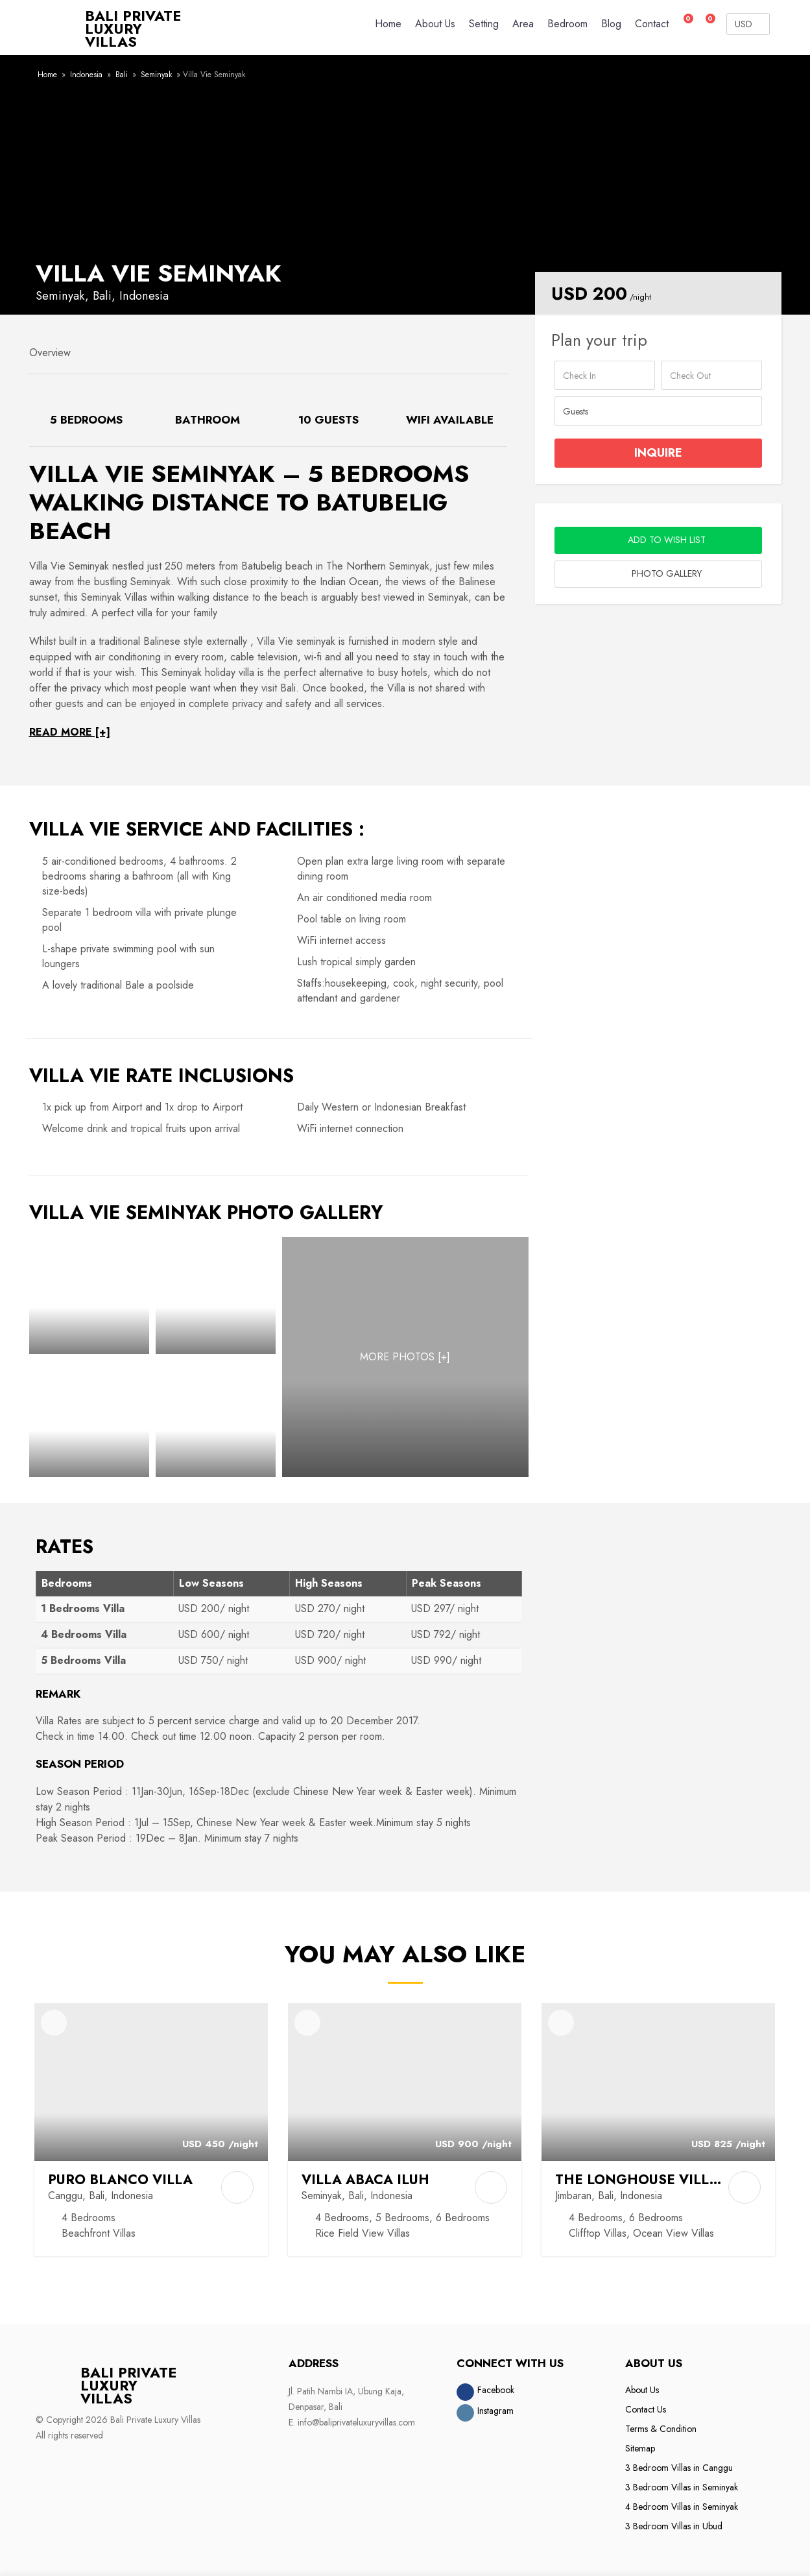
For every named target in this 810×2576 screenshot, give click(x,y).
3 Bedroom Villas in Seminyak (681, 2481)
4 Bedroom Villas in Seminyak (681, 2501)
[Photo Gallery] (89, 1290)
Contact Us (645, 2404)
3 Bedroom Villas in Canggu (679, 2462)
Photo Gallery (658, 568)
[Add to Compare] (237, 2182)
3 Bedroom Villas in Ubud (673, 2520)
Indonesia (86, 69)
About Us (435, 23)
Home (388, 23)
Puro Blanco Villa (122, 2174)
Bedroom (567, 23)
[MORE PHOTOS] (405, 1352)
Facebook (495, 2384)
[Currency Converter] (748, 24)
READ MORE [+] (69, 726)
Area (523, 23)
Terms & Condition (661, 2423)
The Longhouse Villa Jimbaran (677, 2174)
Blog (611, 23)
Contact (652, 23)
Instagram (495, 2405)
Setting (484, 23)
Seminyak (156, 69)
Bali (121, 69)
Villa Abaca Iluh (367, 2174)
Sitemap (640, 2443)
